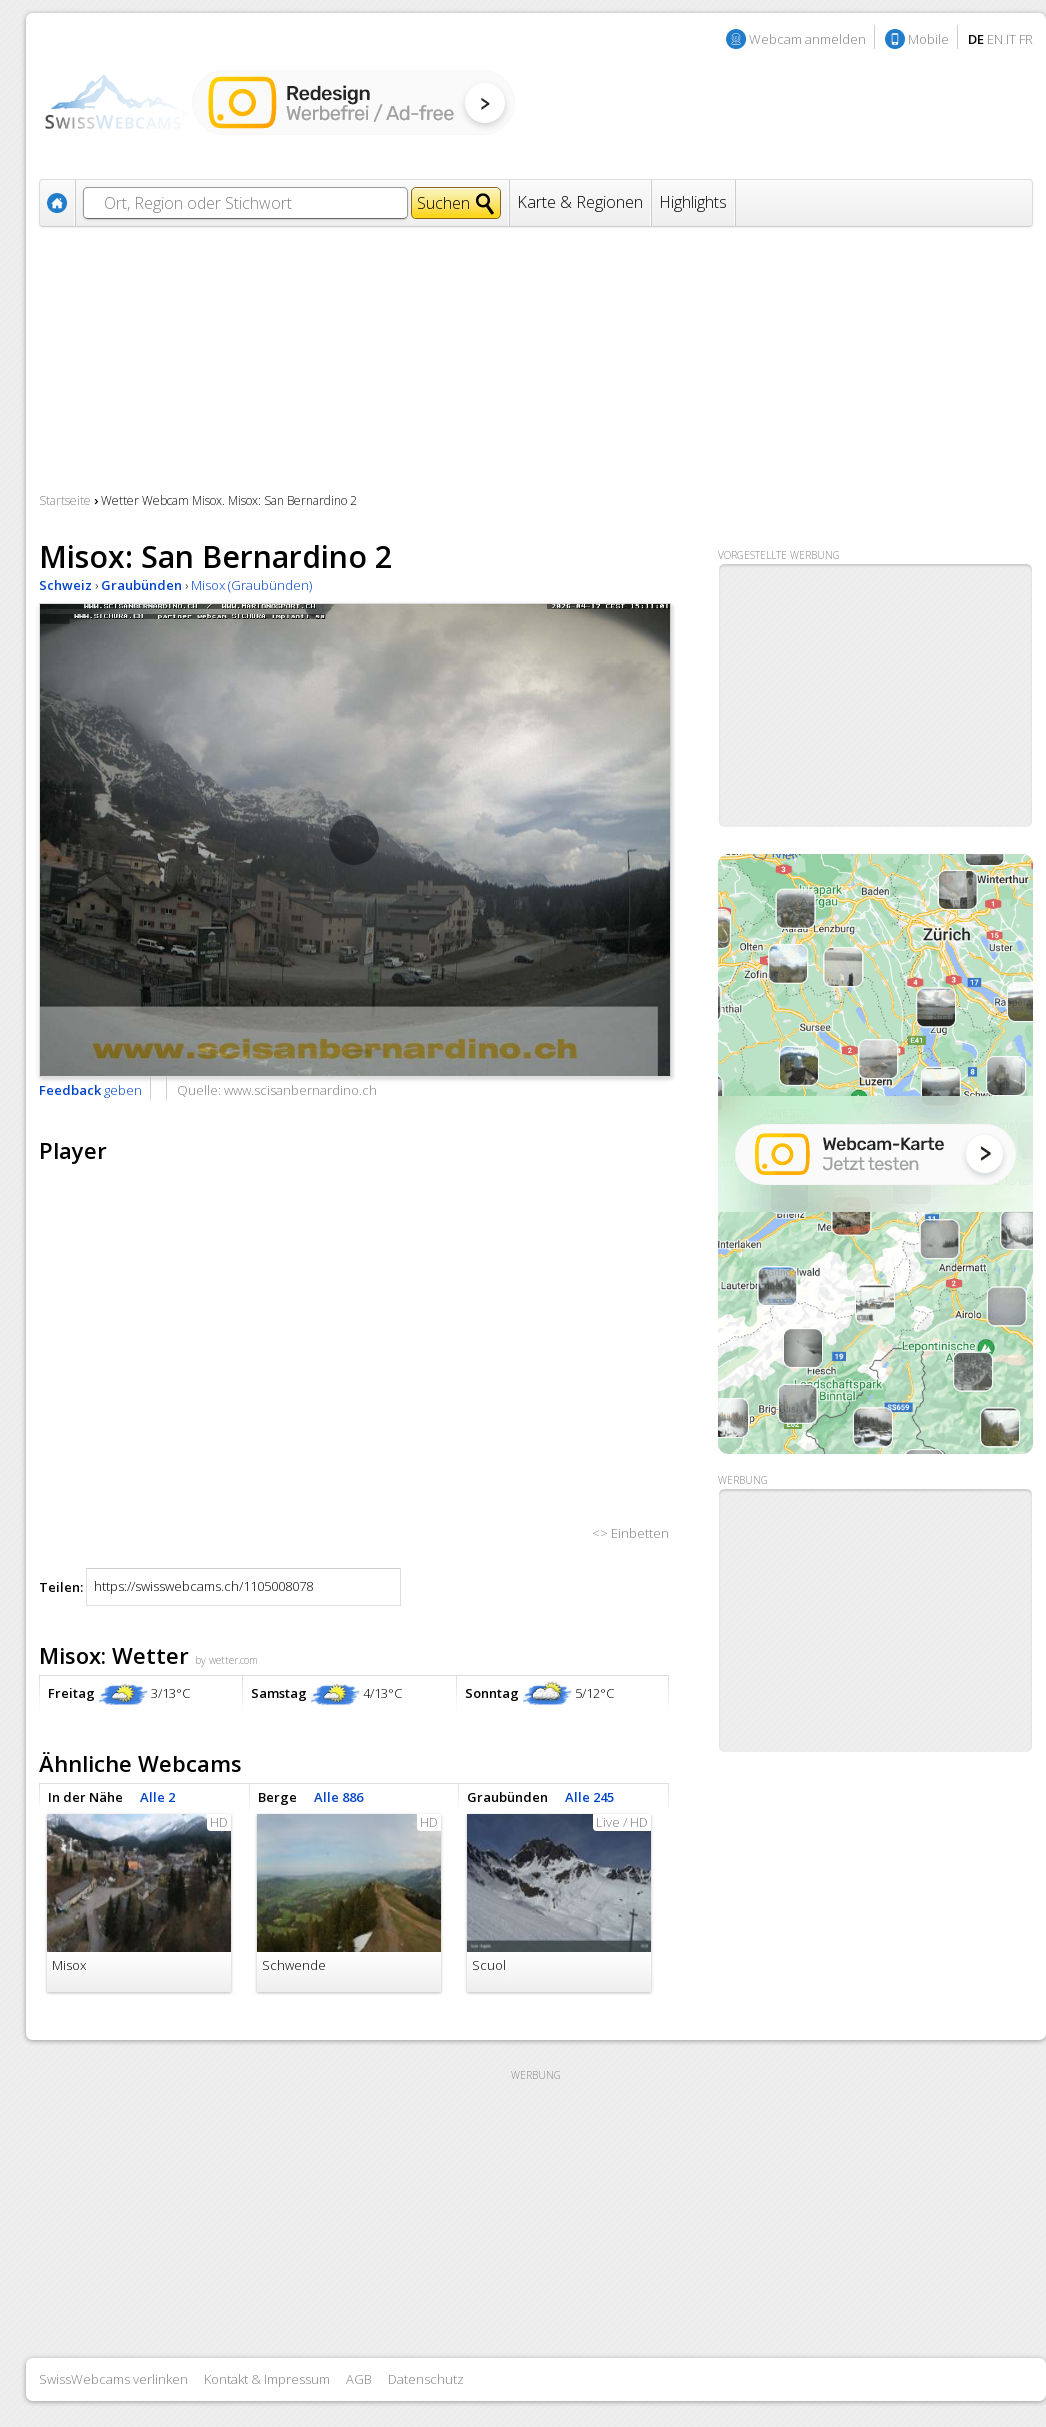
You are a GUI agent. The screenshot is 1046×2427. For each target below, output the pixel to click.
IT (1011, 39)
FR (1026, 39)
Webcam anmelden (807, 39)
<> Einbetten (630, 1533)
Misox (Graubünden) (251, 585)
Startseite (65, 500)
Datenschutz (426, 2379)
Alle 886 (338, 1797)
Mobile (928, 39)
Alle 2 (157, 1797)
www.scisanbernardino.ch (300, 1090)
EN (995, 39)
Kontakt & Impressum (267, 2379)
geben (90, 1090)
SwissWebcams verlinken (113, 2379)
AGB (359, 2379)
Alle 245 (589, 1797)
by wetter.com (226, 1660)
